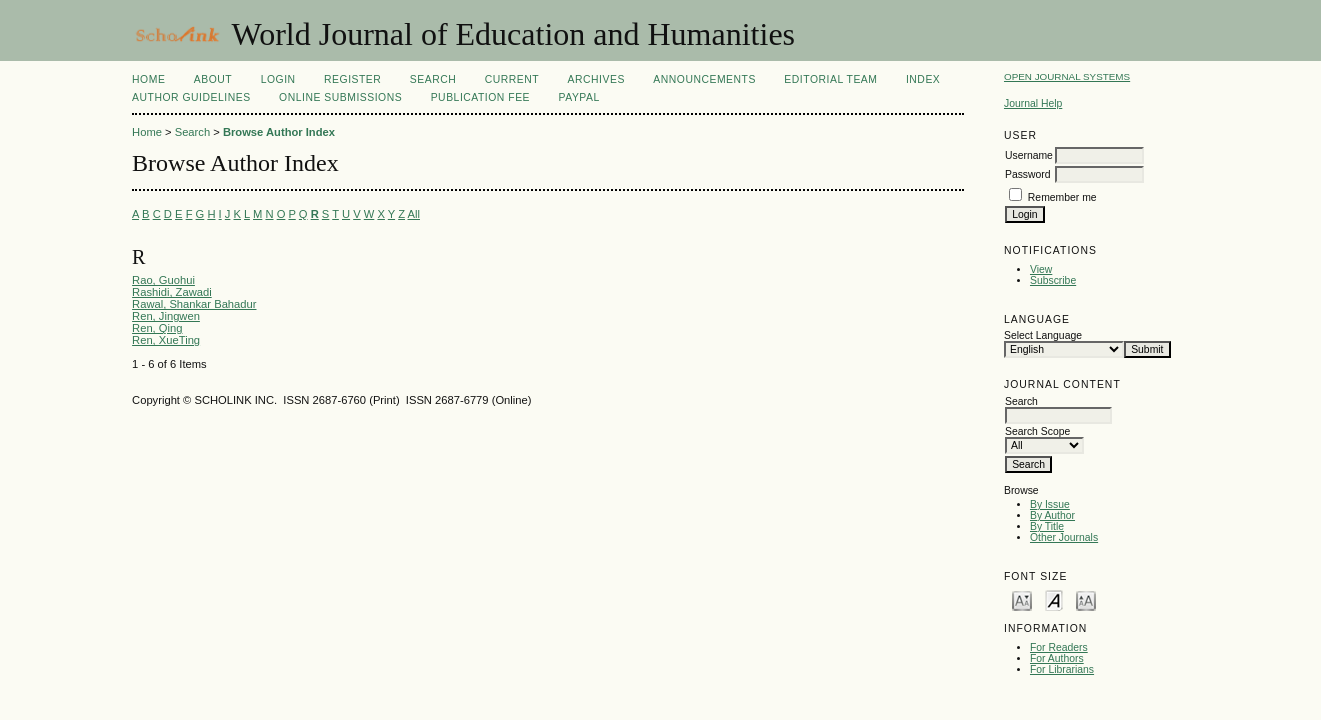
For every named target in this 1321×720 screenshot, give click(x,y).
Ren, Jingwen (166, 316)
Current (512, 79)
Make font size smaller (1022, 599)
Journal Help (1033, 103)
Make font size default (1054, 599)
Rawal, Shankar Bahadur (194, 304)
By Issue (1050, 504)
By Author (1052, 515)
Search (433, 79)
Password (1028, 174)
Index (923, 79)
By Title (1047, 526)
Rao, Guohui (163, 280)
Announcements (704, 79)
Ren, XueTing (166, 340)
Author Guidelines (191, 97)
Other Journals (1064, 537)
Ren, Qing (157, 328)
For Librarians (1062, 669)
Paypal (579, 97)
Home (148, 79)
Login (278, 79)
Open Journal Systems (1067, 76)
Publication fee (480, 97)
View (1041, 269)
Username (1029, 155)
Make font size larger (1086, 599)
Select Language (1043, 335)
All (414, 214)
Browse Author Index (279, 132)
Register (352, 79)
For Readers (1059, 647)
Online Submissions (340, 97)
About (213, 79)
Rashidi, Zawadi (172, 292)
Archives (596, 79)
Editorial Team (830, 79)
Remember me (1062, 197)
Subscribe (1053, 280)
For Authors (1057, 658)
